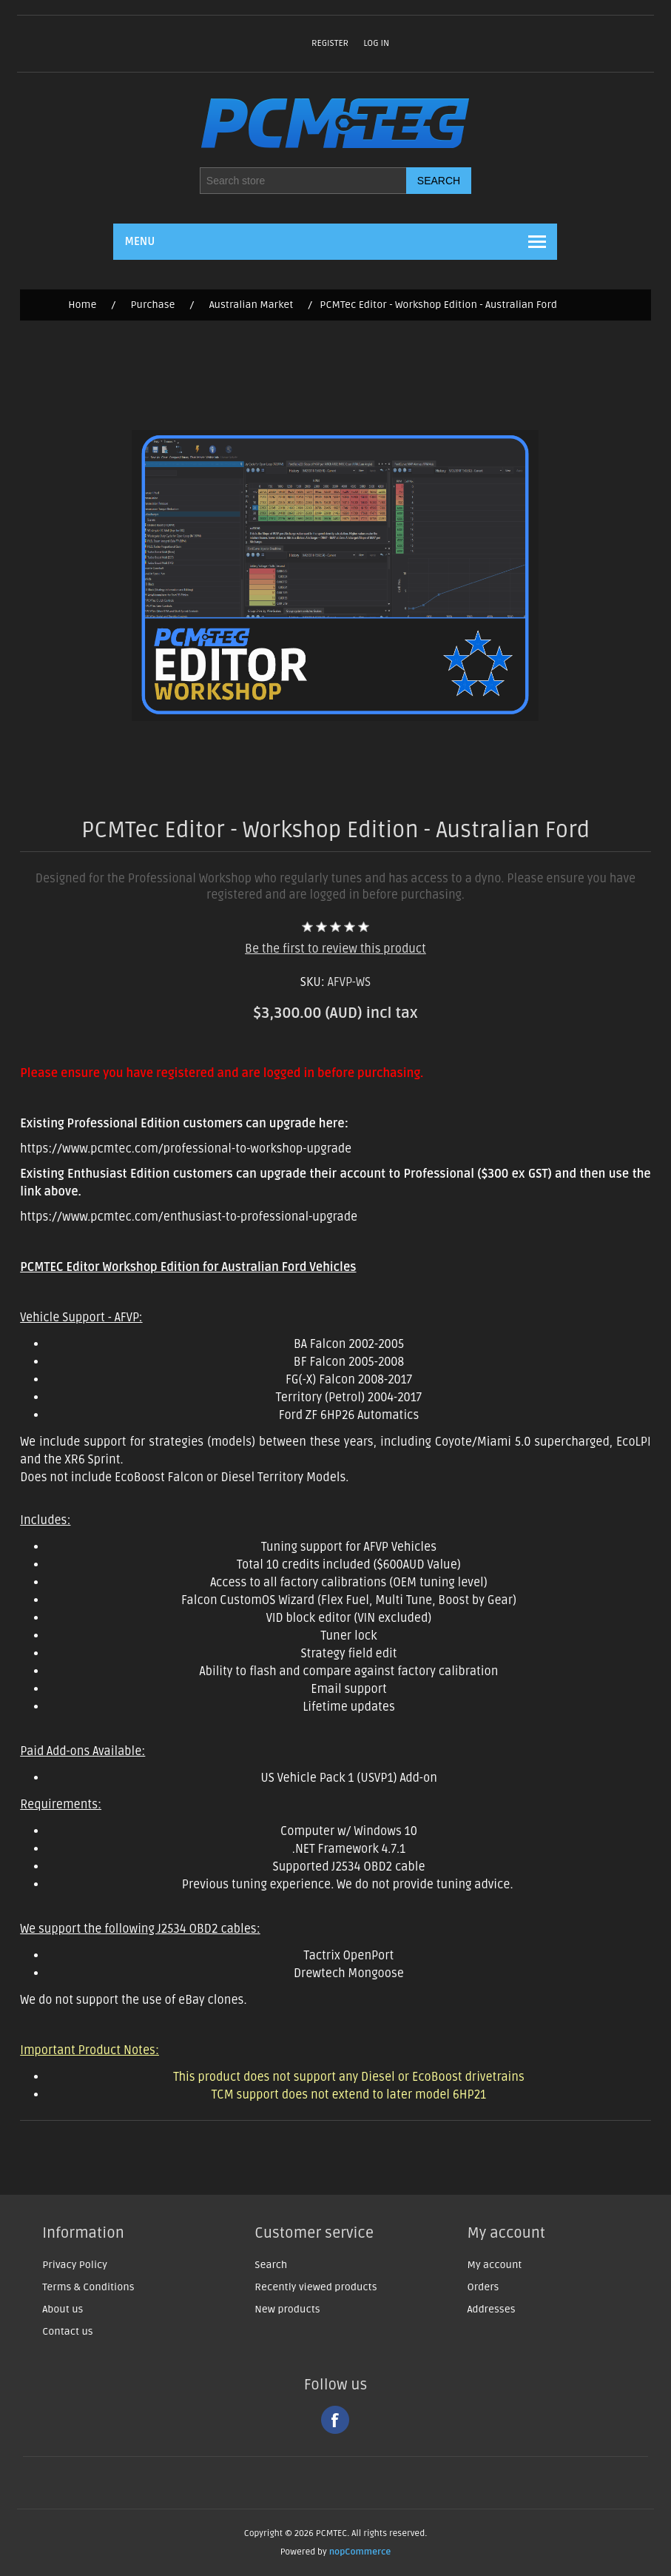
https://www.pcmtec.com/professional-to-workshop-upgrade (185, 1148)
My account (495, 2264)
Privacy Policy (74, 2264)
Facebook (335, 2420)
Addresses (492, 2309)
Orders (483, 2287)
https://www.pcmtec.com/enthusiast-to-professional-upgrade (188, 1217)
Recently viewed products (315, 2287)
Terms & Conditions (88, 2287)
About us (62, 2309)
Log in (376, 43)
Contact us (67, 2331)
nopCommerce (360, 2551)
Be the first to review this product (335, 949)
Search (270, 2264)
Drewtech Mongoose (349, 1973)
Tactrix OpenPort (349, 1955)
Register (329, 43)
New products (287, 2309)
